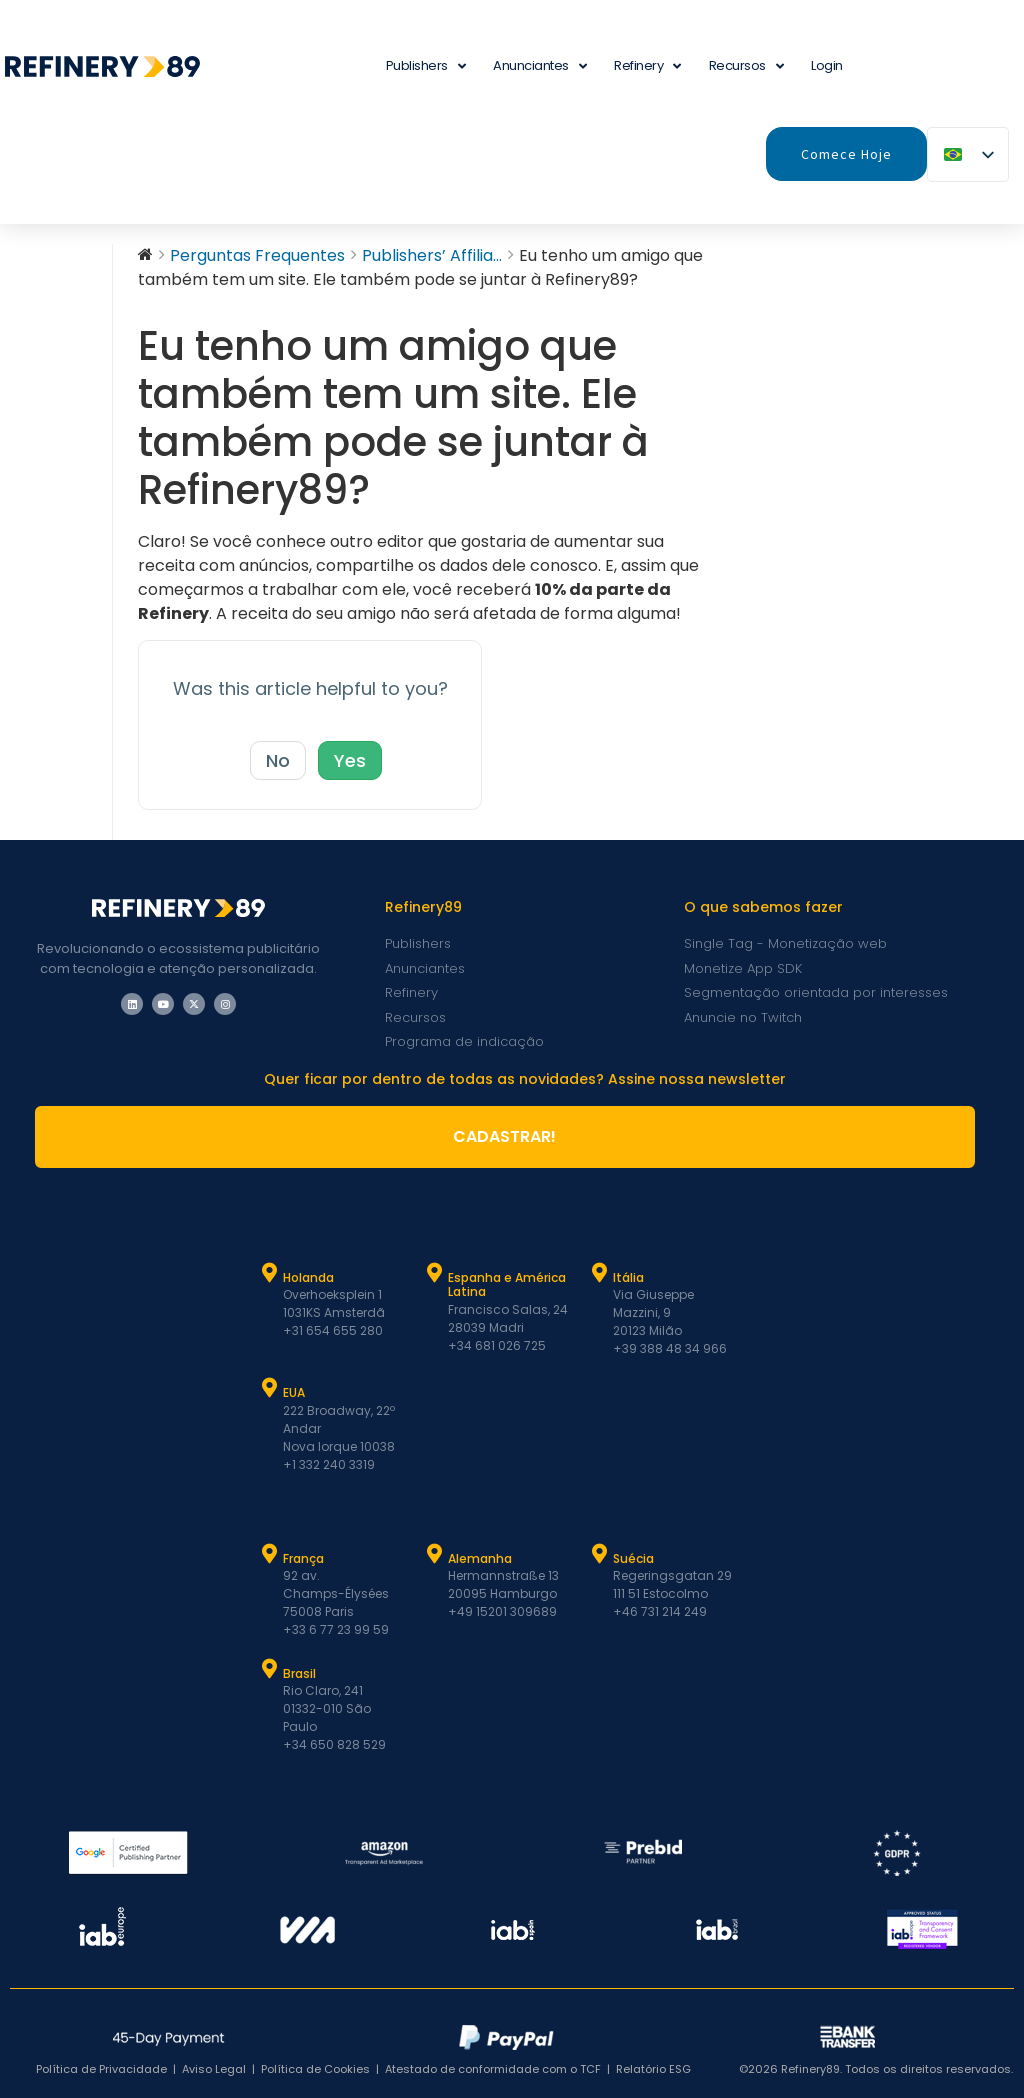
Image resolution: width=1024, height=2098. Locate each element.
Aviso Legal (214, 2069)
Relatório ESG (653, 2069)
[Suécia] (600, 1554)
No (278, 760)
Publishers (426, 66)
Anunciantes (539, 66)
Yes (350, 760)
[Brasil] (270, 1669)
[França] (270, 1554)
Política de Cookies (315, 2069)
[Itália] (600, 1273)
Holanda (308, 1277)
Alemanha (480, 1558)
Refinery (647, 66)
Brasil (299, 1673)
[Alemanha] (435, 1554)
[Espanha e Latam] (435, 1273)
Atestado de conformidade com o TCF (493, 2069)
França (303, 1558)
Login (827, 65)
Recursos (746, 66)
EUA (294, 1392)
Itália (628, 1277)
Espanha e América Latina (507, 1284)
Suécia (633, 1558)
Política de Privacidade (101, 2069)
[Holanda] (270, 1273)
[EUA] (270, 1388)
